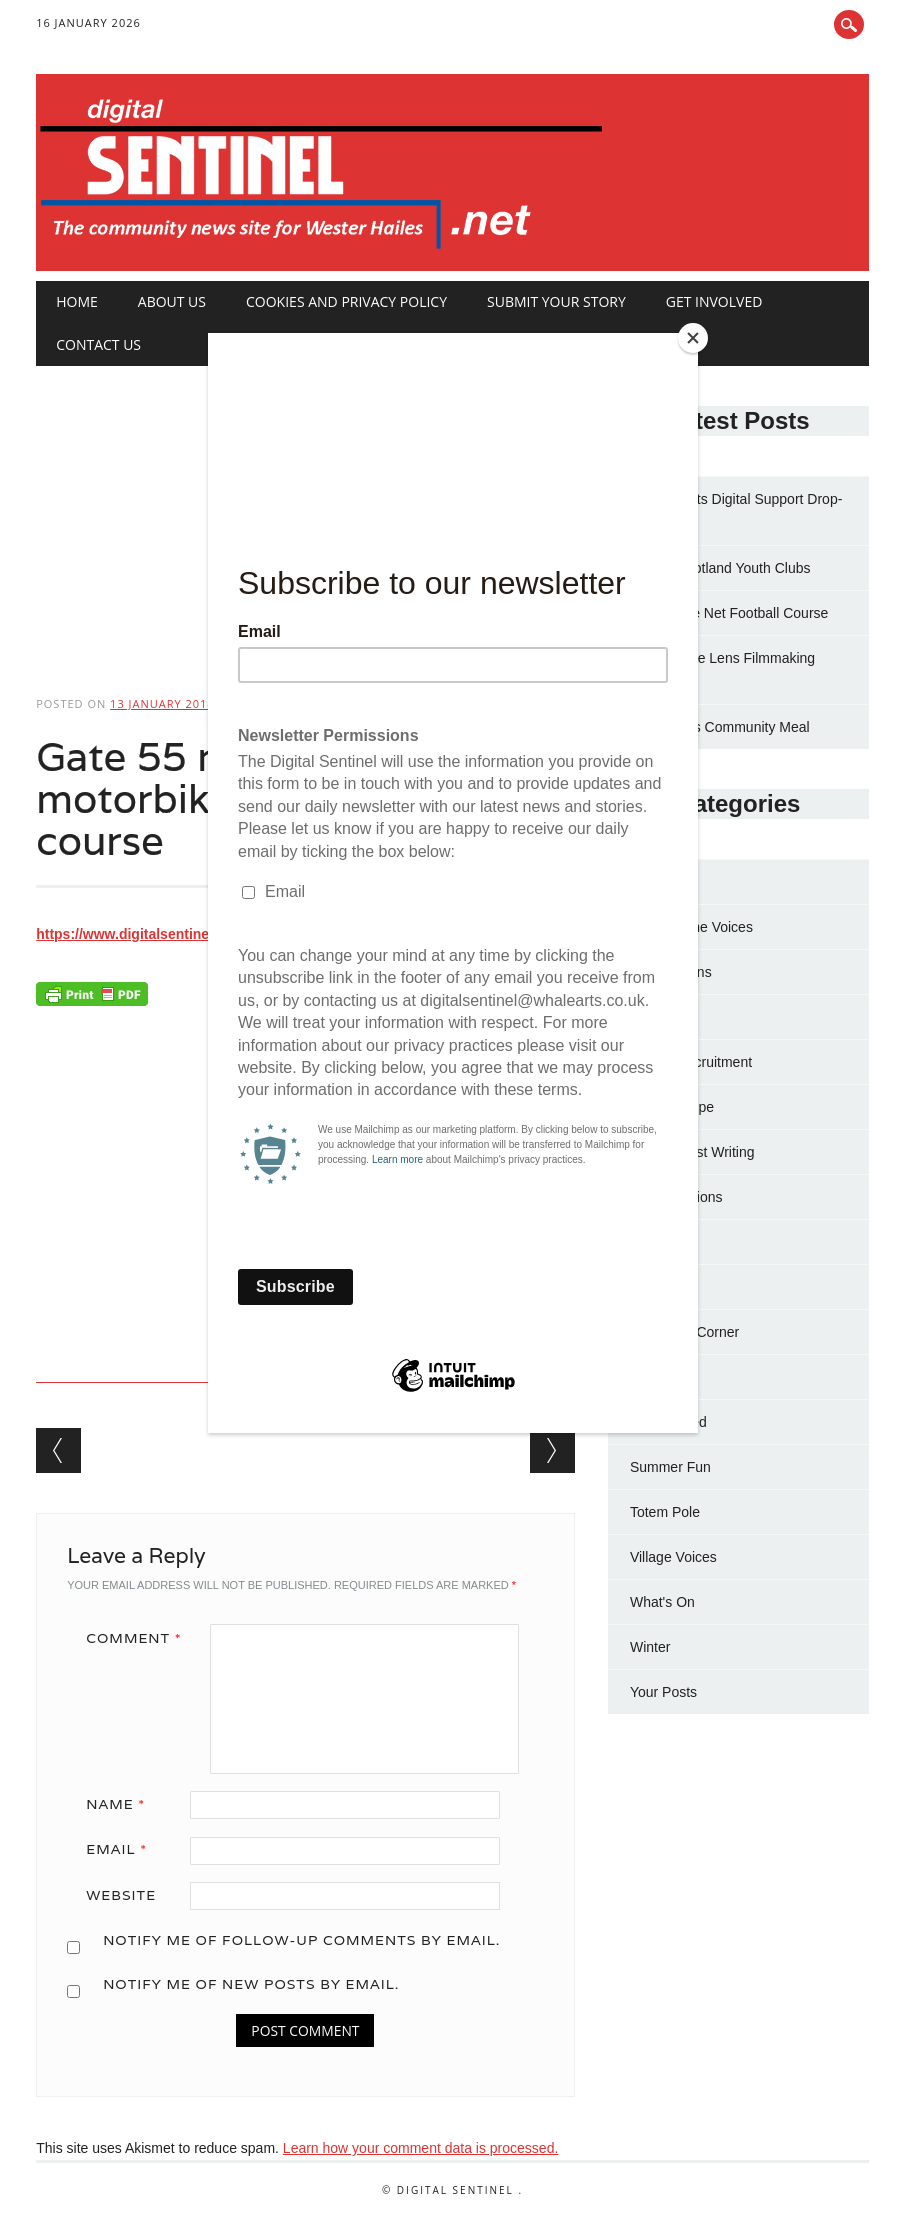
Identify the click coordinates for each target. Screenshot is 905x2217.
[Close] (693, 338)
